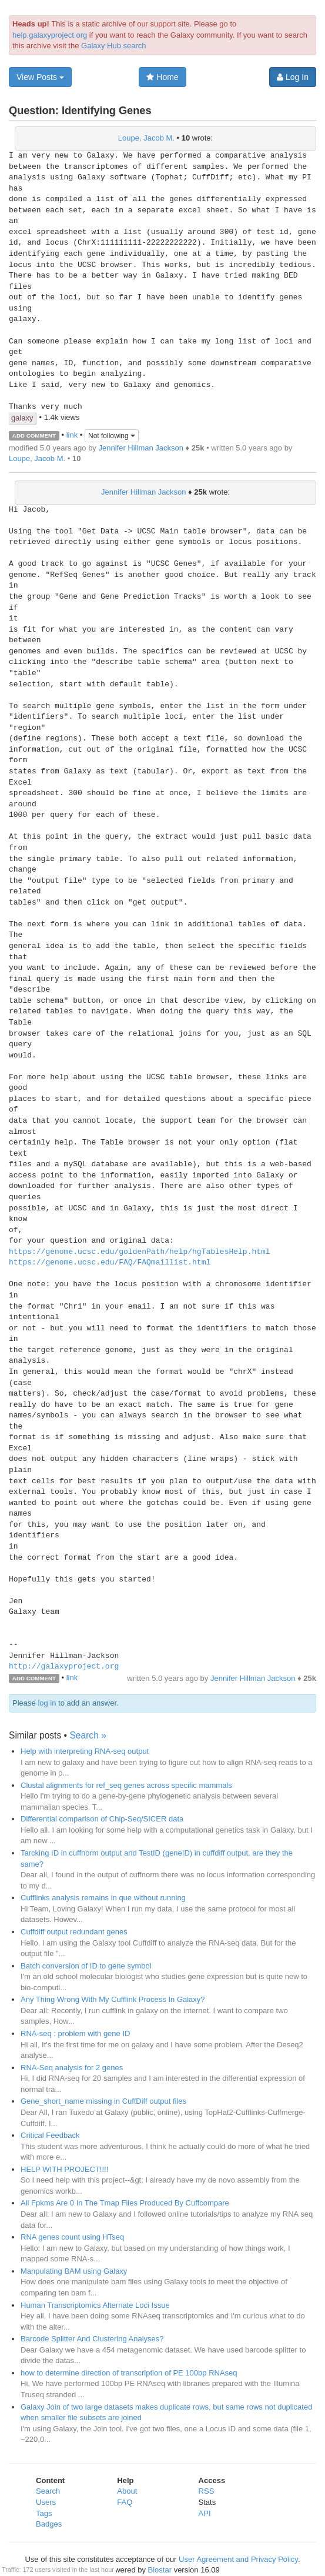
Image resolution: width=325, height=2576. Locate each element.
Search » (87, 1735)
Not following (111, 436)
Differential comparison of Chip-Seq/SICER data (102, 1818)
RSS (207, 2491)
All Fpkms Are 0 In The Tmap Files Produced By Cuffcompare (125, 2202)
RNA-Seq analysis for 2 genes (72, 2067)
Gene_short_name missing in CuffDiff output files (103, 2101)
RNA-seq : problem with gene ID (75, 2033)
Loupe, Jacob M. (146, 138)
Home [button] (162, 77)
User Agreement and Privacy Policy (238, 2559)
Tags (44, 2513)
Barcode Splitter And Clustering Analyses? (92, 2338)
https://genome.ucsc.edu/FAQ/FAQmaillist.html (109, 1262)
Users (46, 2502)
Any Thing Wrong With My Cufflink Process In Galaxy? (113, 1999)
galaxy (22, 417)
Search (48, 2491)
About (127, 2491)
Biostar (160, 2569)
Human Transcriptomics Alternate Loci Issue (95, 2305)
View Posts (40, 77)
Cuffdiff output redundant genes (74, 1931)
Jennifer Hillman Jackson (140, 447)
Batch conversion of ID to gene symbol (86, 1965)
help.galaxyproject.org (49, 35)
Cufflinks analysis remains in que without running (103, 1897)
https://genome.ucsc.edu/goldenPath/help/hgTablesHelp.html (139, 1252)
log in (47, 1703)
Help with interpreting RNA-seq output (85, 1751)
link (72, 435)
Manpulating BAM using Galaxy (74, 2271)
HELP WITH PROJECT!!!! (64, 2169)
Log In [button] (293, 77)
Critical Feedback (50, 2135)
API (205, 2513)
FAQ (124, 2502)
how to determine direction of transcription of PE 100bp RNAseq (129, 2372)
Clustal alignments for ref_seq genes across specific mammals (126, 1785)
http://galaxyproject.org (64, 1666)
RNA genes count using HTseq (72, 2237)
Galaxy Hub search (113, 45)
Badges (49, 2524)
